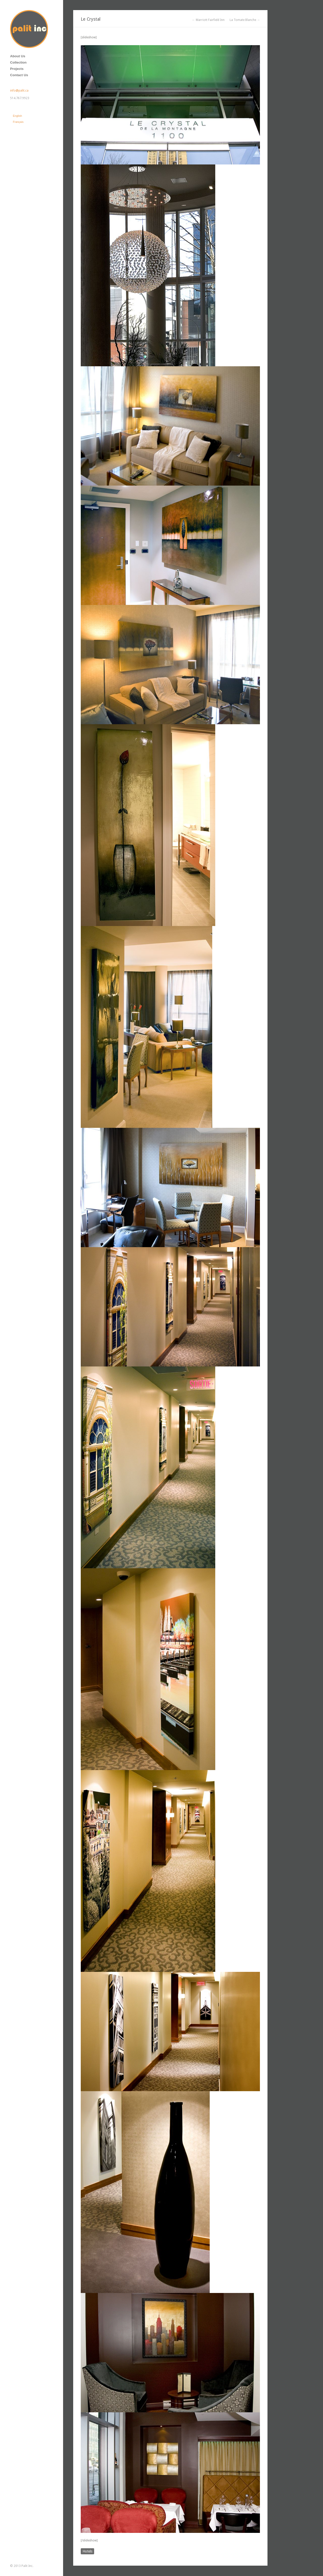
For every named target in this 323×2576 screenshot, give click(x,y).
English (17, 115)
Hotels (87, 2551)
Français (18, 121)
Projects (16, 69)
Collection (18, 62)
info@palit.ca (19, 90)
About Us (17, 56)
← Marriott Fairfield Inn (208, 19)
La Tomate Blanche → (245, 19)
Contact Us (19, 75)
